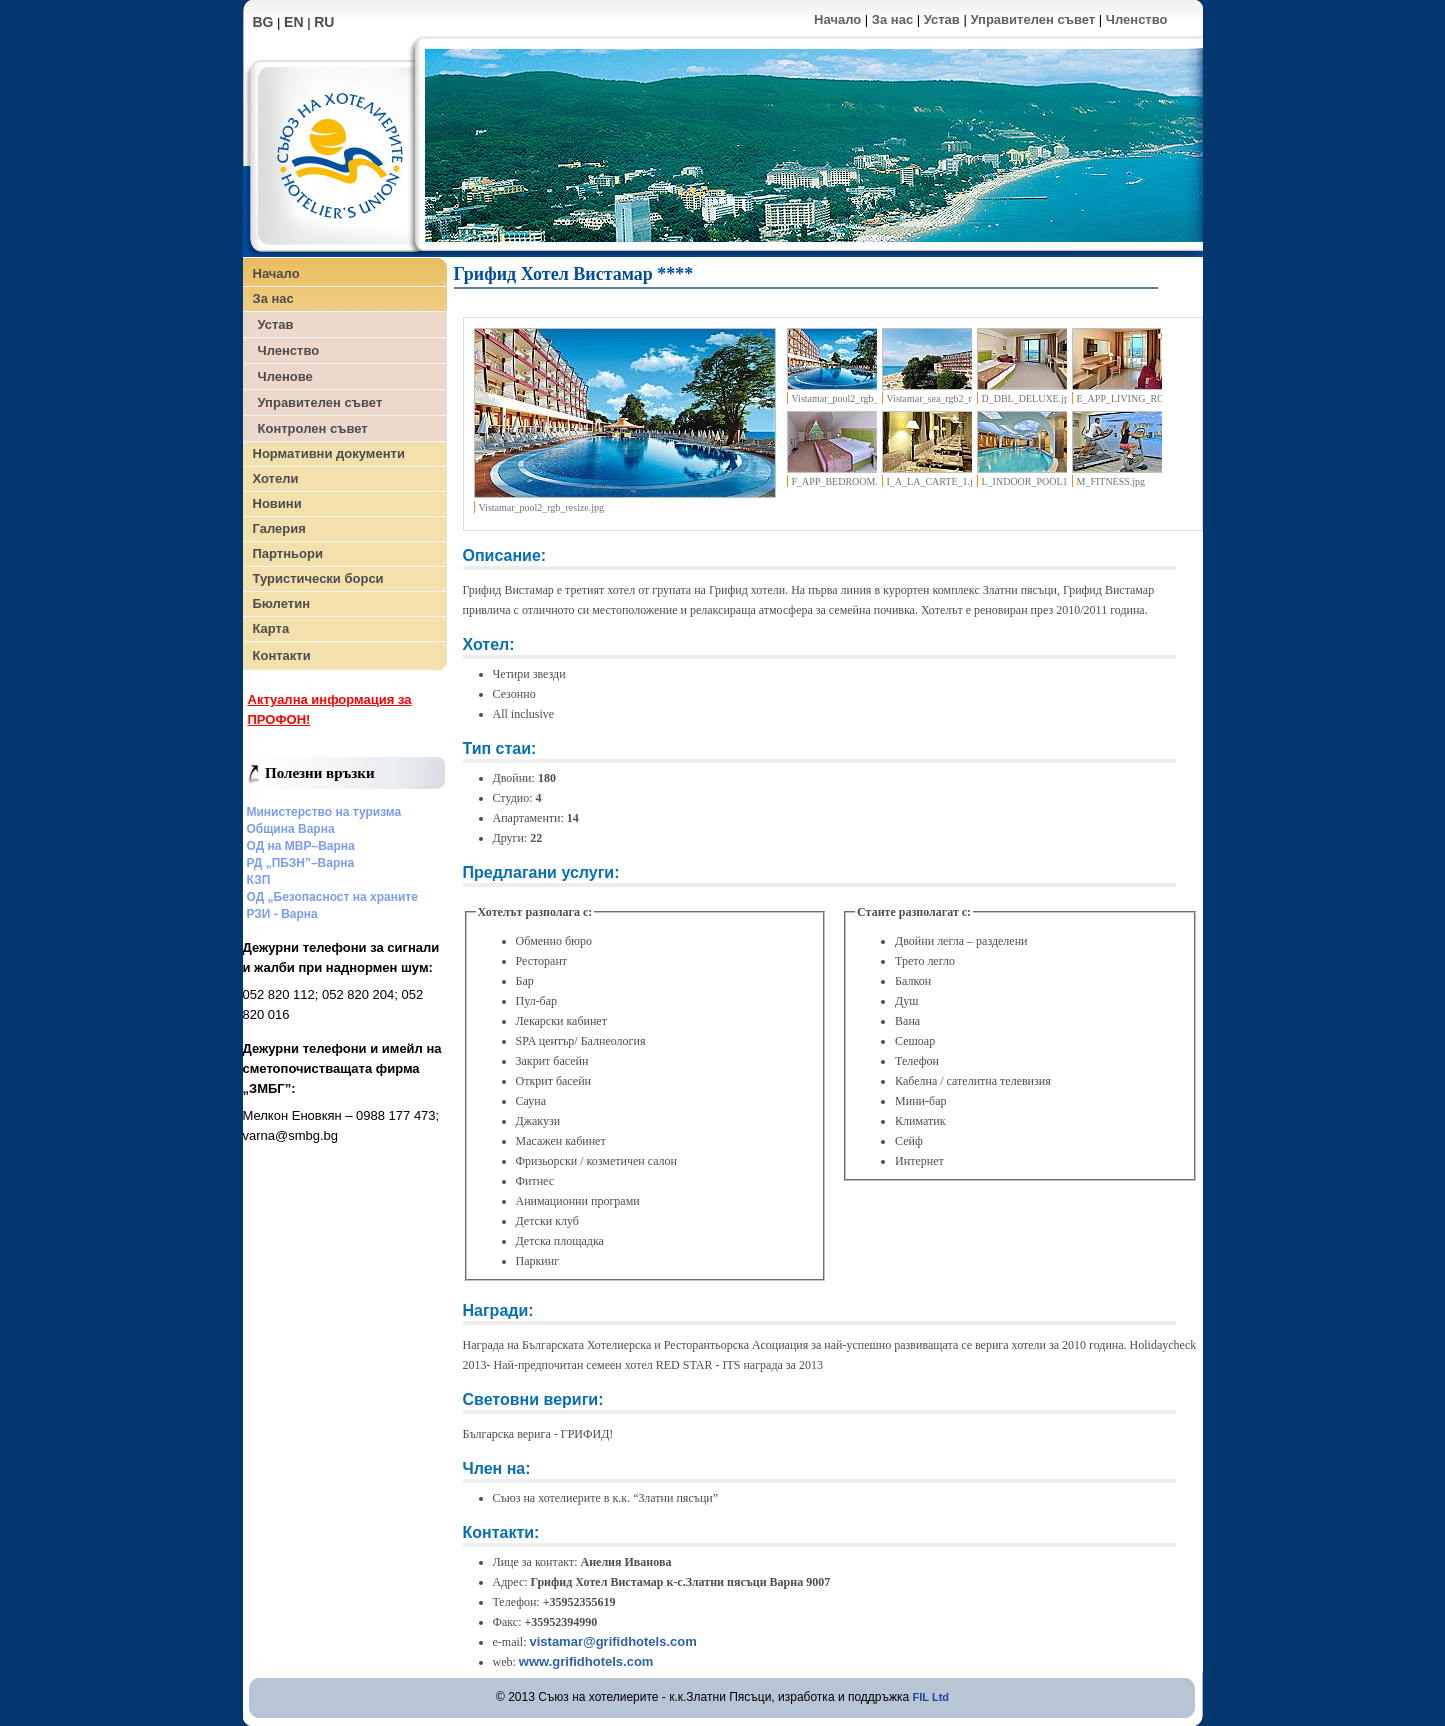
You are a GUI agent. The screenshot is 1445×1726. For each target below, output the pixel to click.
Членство (1137, 19)
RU (324, 22)
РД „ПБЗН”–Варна (301, 863)
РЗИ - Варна (282, 914)
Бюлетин (281, 603)
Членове (285, 376)
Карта (271, 628)
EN (293, 22)
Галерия (279, 528)
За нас (892, 19)
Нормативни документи (329, 453)
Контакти (282, 655)
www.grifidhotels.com (586, 1661)
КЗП (259, 880)
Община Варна (291, 829)
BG (263, 22)
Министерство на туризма (324, 812)
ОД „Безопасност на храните (332, 897)
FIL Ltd (931, 1697)
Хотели (276, 478)
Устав (942, 19)
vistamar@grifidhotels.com (612, 1641)
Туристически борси (318, 578)
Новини (277, 503)
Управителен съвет (1032, 19)
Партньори (288, 553)
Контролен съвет (313, 428)
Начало (837, 19)
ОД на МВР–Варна (301, 846)
